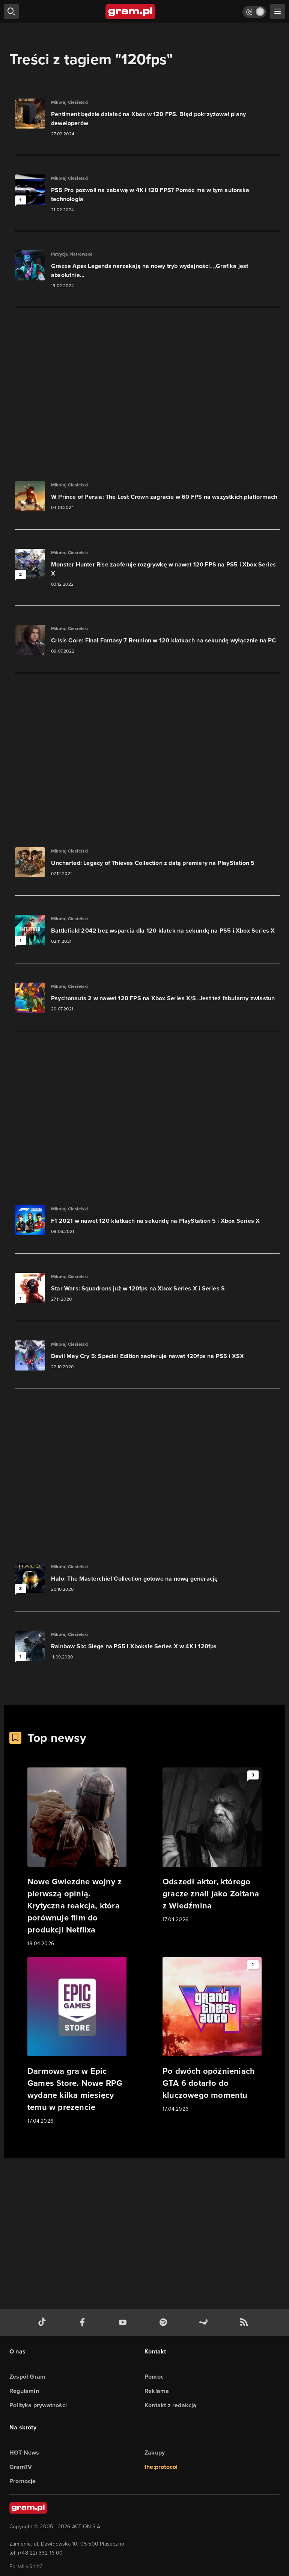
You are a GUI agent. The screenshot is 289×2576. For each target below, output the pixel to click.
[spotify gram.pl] (165, 2322)
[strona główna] (130, 11)
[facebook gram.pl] (84, 2322)
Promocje (22, 2481)
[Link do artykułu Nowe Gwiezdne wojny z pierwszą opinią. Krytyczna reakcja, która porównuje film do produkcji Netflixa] (77, 1857)
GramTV (20, 2466)
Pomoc (154, 2376)
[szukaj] (11, 11)
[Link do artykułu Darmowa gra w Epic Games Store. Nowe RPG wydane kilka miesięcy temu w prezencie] (77, 2041)
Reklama (156, 2391)
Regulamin (24, 2391)
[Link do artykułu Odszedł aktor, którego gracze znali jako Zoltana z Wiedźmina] (212, 1845)
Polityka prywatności (38, 2405)
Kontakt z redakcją (170, 2405)
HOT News (24, 2452)
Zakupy (154, 2452)
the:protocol (161, 2466)
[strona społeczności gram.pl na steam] (205, 2322)
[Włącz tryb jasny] (254, 12)
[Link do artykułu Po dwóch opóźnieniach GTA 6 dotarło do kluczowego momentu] (212, 2035)
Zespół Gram (27, 2376)
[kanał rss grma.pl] (245, 2322)
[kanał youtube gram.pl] (124, 2322)
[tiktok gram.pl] (44, 2322)
